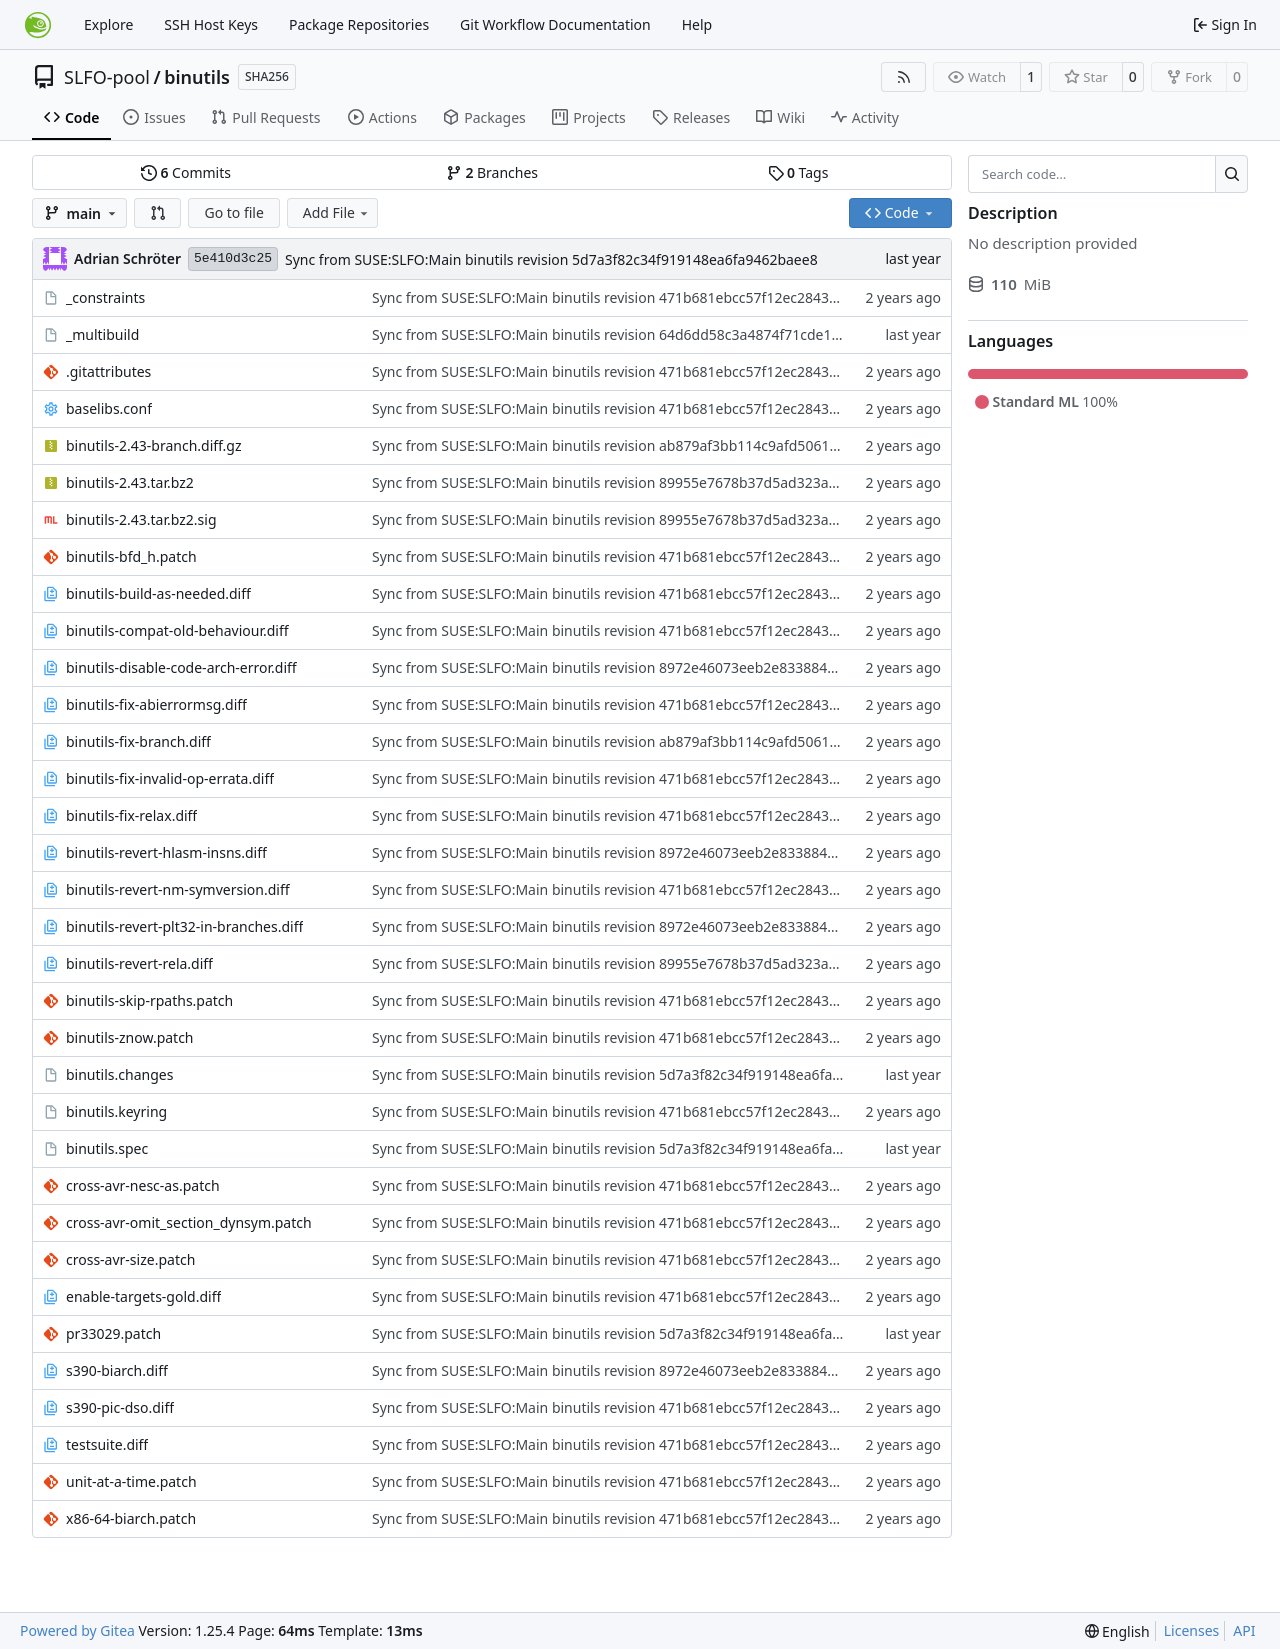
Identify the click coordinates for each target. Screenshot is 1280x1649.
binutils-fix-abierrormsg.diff (156, 704)
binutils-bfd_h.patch (131, 556)
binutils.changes (119, 1074)
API (1244, 1630)
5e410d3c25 (233, 258)
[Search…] (1231, 174)
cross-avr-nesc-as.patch (143, 1185)
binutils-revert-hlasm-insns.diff (166, 852)
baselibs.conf (109, 408)
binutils (197, 77)
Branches (492, 172)
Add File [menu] (337, 212)
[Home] (38, 25)
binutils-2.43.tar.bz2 (130, 482)
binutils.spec (107, 1148)
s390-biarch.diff (117, 1370)
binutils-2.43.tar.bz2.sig (141, 519)
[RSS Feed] (904, 77)
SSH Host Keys (211, 24)
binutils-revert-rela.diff (139, 963)
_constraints (105, 297)
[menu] (1117, 1631)
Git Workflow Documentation (555, 24)
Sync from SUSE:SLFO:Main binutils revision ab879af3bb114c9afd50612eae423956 (640, 445)
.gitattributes (108, 371)
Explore (108, 24)
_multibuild (102, 334)
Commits (186, 172)
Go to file (233, 212)
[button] (158, 213)
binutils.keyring (116, 1111)
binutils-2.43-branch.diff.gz (154, 445)
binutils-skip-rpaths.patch (149, 1000)
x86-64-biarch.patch (131, 1518)
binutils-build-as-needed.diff (158, 593)
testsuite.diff (107, 1444)
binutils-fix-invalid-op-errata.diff (170, 778)
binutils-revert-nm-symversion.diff (178, 889)
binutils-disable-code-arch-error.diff (181, 667)
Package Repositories (359, 24)
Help (697, 24)
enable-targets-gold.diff (143, 1296)
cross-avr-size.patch (130, 1259)
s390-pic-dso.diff (120, 1407)
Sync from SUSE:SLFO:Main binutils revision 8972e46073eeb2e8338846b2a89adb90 (644, 667)
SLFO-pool (107, 77)
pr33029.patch (113, 1333)
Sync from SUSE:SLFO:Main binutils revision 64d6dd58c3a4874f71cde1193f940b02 (640, 334)
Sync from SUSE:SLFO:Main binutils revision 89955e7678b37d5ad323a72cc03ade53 (643, 482)
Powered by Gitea (77, 1630)
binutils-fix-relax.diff (131, 815)
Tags (798, 172)
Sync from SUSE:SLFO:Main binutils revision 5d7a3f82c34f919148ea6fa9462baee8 (551, 259)
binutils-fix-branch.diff (138, 741)
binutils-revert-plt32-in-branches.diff (184, 926)
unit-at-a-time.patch (131, 1481)
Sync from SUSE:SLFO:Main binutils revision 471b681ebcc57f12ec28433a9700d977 (641, 297)
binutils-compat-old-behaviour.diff (177, 630)
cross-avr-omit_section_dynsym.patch (189, 1222)
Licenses (1192, 1630)
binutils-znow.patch (130, 1037)
